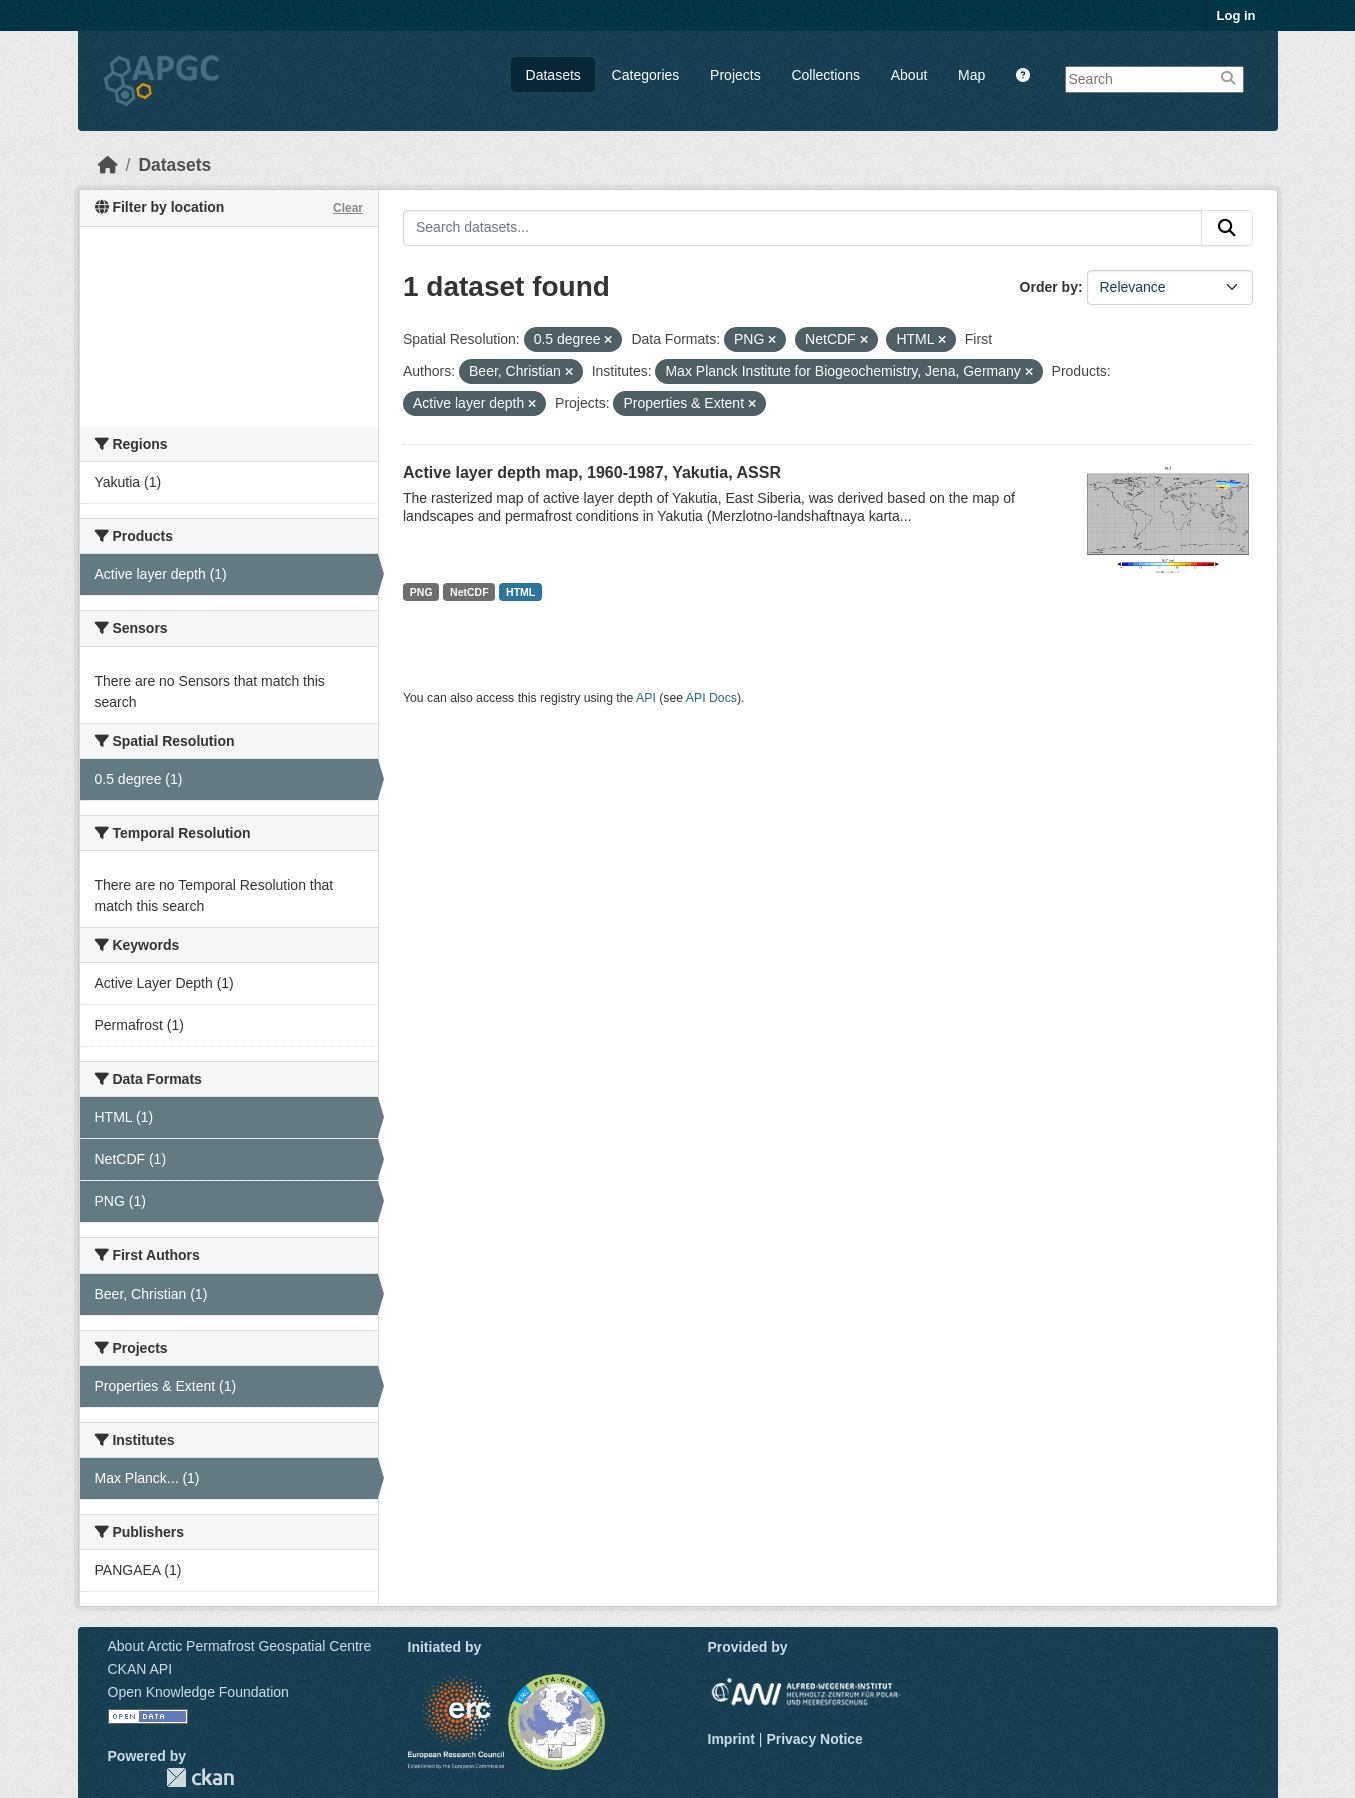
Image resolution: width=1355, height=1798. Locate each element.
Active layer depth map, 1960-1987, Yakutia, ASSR (592, 472)
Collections (825, 75)
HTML (520, 592)
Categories (646, 75)
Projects (735, 75)
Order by (1049, 287)
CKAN (200, 1777)
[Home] (108, 165)
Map (971, 75)
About (909, 75)
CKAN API (140, 1669)
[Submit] (1227, 228)
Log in (1236, 15)
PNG (421, 592)
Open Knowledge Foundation (198, 1692)
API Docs (711, 698)
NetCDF (469, 592)
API (646, 698)
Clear (348, 208)
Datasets (553, 75)
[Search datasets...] (802, 228)
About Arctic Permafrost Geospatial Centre (240, 1646)
